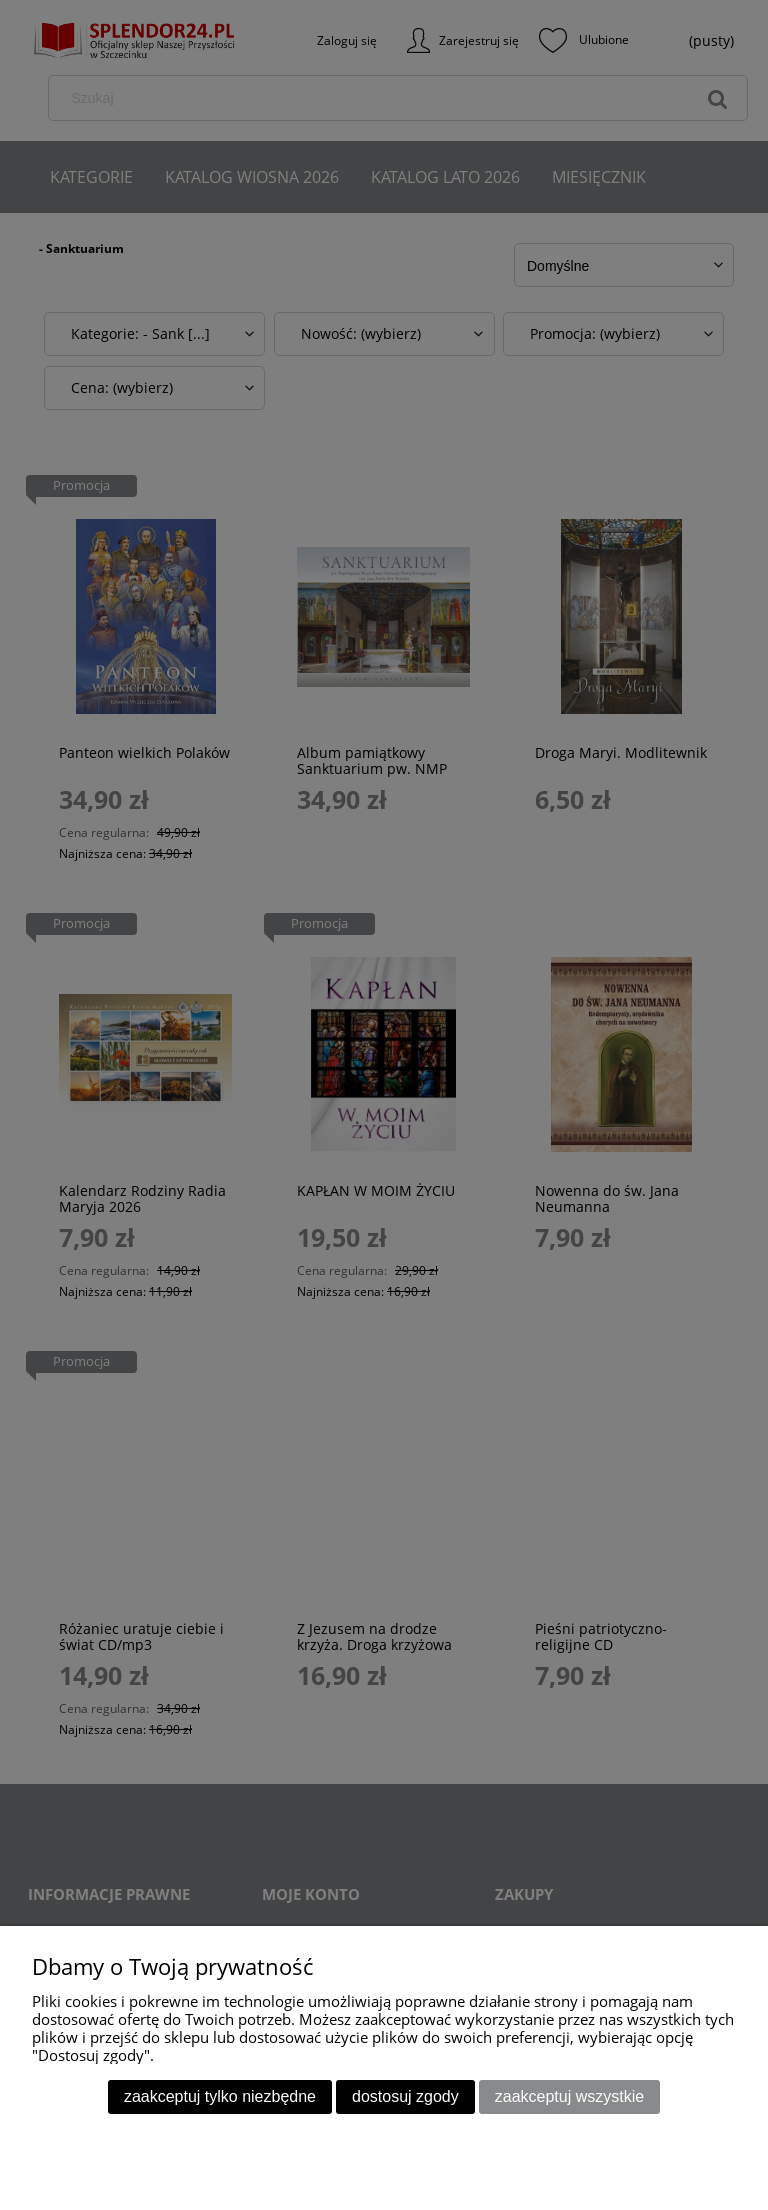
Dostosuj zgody (405, 2096)
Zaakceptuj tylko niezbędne (220, 2096)
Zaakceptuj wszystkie (569, 2096)
